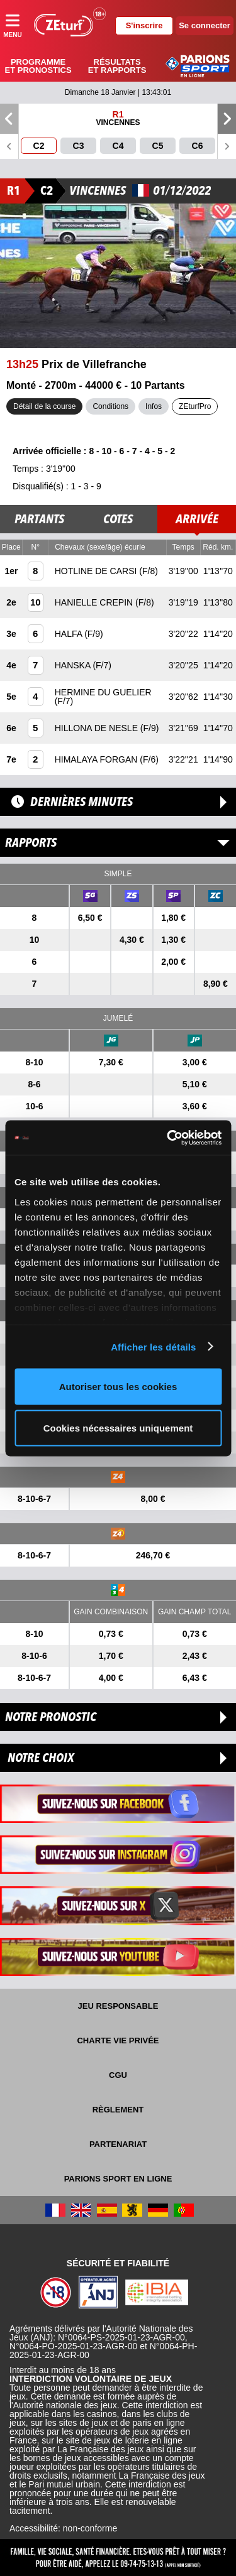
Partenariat (118, 2144)
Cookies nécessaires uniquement (118, 1427)
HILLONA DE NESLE (97, 728)
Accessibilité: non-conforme (63, 2528)
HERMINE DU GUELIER (103, 692)
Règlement (118, 2109)
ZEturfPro (195, 406)
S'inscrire (144, 25)
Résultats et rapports (117, 66)
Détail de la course (44, 406)
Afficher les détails (153, 1346)
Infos (153, 406)
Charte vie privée (118, 2040)
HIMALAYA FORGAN (97, 759)
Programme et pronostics (37, 66)
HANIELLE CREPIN (95, 602)
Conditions (110, 406)
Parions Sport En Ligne (118, 2178)
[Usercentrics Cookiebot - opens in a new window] (168, 1137)
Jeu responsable (118, 2006)
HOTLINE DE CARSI (97, 571)
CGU (118, 2075)
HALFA (69, 634)
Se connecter (204, 25)
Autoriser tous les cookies (118, 1386)
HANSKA (74, 665)
